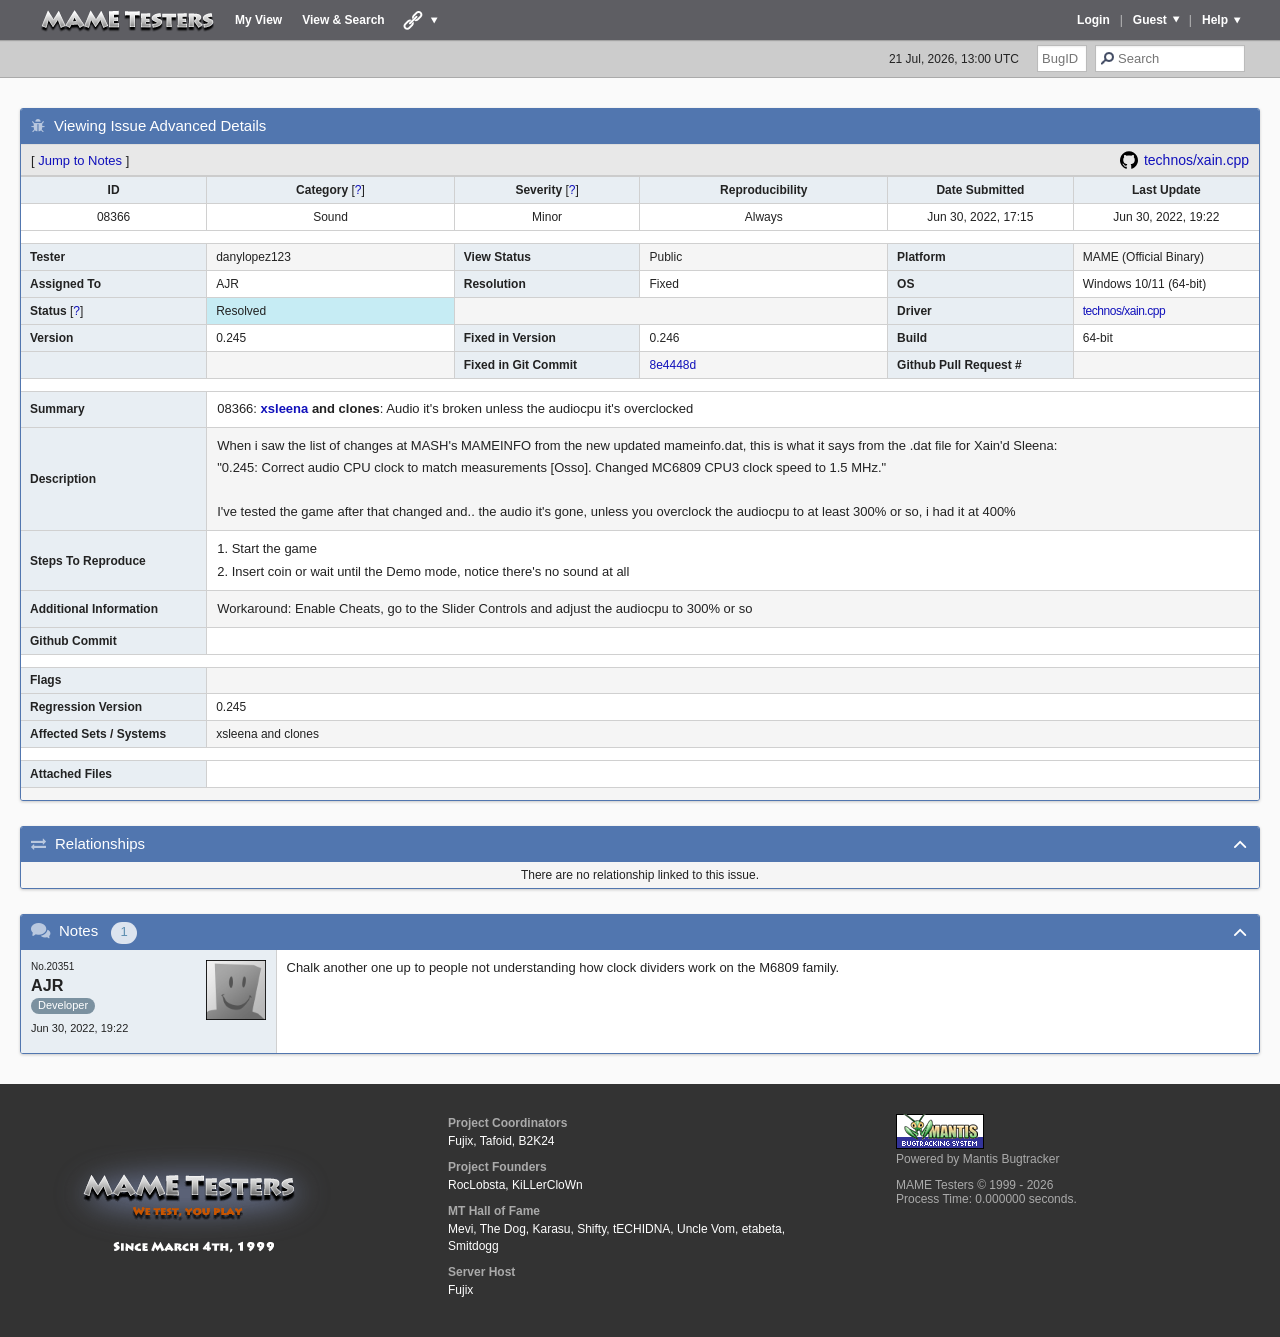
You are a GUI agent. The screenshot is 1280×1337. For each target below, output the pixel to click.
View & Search (343, 20)
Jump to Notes (80, 160)
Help (1215, 20)
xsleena (285, 408)
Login (1093, 20)
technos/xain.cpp (1196, 160)
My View (258, 20)
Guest (1150, 20)
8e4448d (672, 365)
